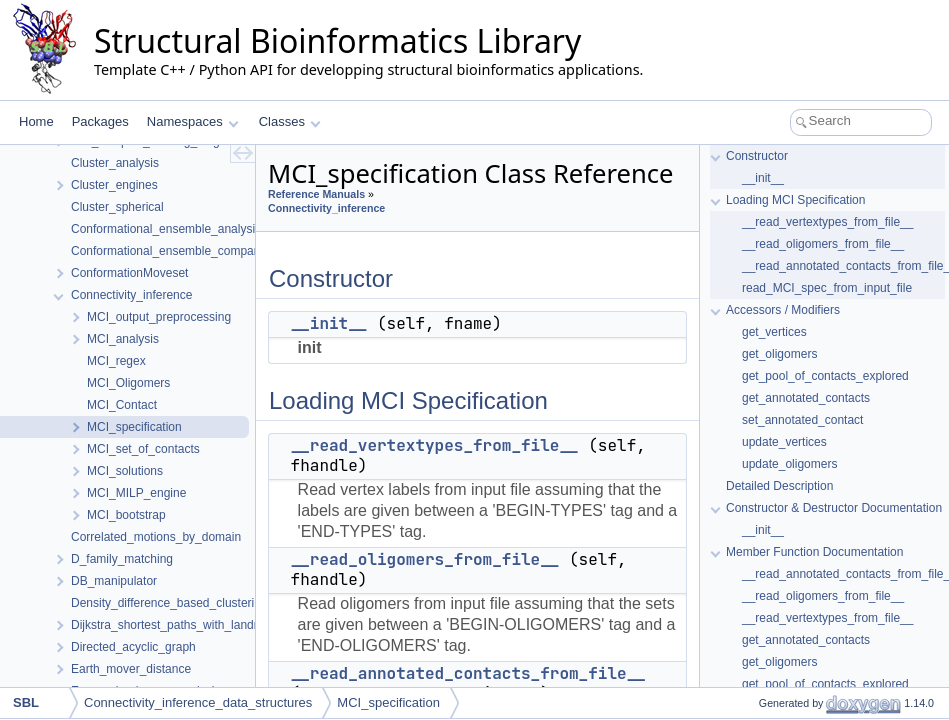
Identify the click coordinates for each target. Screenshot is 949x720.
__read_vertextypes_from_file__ (435, 445)
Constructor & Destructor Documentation (834, 508)
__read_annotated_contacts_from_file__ (468, 673)
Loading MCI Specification (795, 200)
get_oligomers (779, 354)
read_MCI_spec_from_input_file (827, 288)
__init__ (329, 323)
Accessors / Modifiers (783, 310)
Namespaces (192, 121)
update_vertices (784, 442)
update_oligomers (789, 464)
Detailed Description (779, 486)
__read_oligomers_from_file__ (425, 559)
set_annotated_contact (802, 420)
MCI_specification (388, 702)
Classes (290, 121)
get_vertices (774, 332)
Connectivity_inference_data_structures (198, 702)
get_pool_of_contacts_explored (825, 376)
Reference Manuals (316, 194)
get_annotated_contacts (806, 398)
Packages (100, 121)
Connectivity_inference (326, 208)
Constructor (757, 156)
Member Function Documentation (814, 552)
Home (36, 121)
